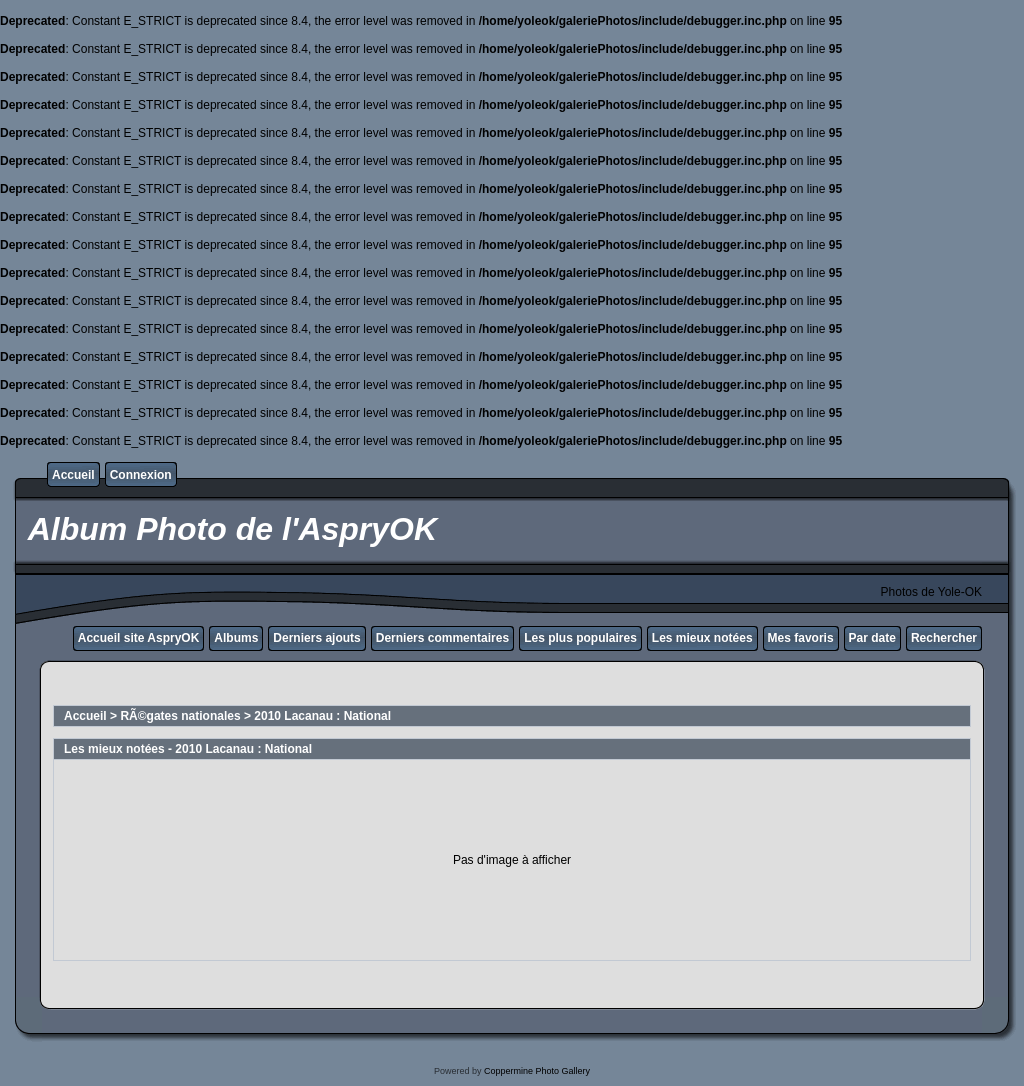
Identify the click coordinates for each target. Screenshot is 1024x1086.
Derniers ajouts (316, 638)
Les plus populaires (580, 638)
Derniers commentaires (442, 638)
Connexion (141, 475)
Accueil (73, 475)
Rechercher (944, 638)
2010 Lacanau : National (322, 716)
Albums (236, 638)
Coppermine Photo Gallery (537, 1071)
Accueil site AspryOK (139, 638)
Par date (872, 638)
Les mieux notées (702, 638)
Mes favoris (801, 638)
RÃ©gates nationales (180, 716)
